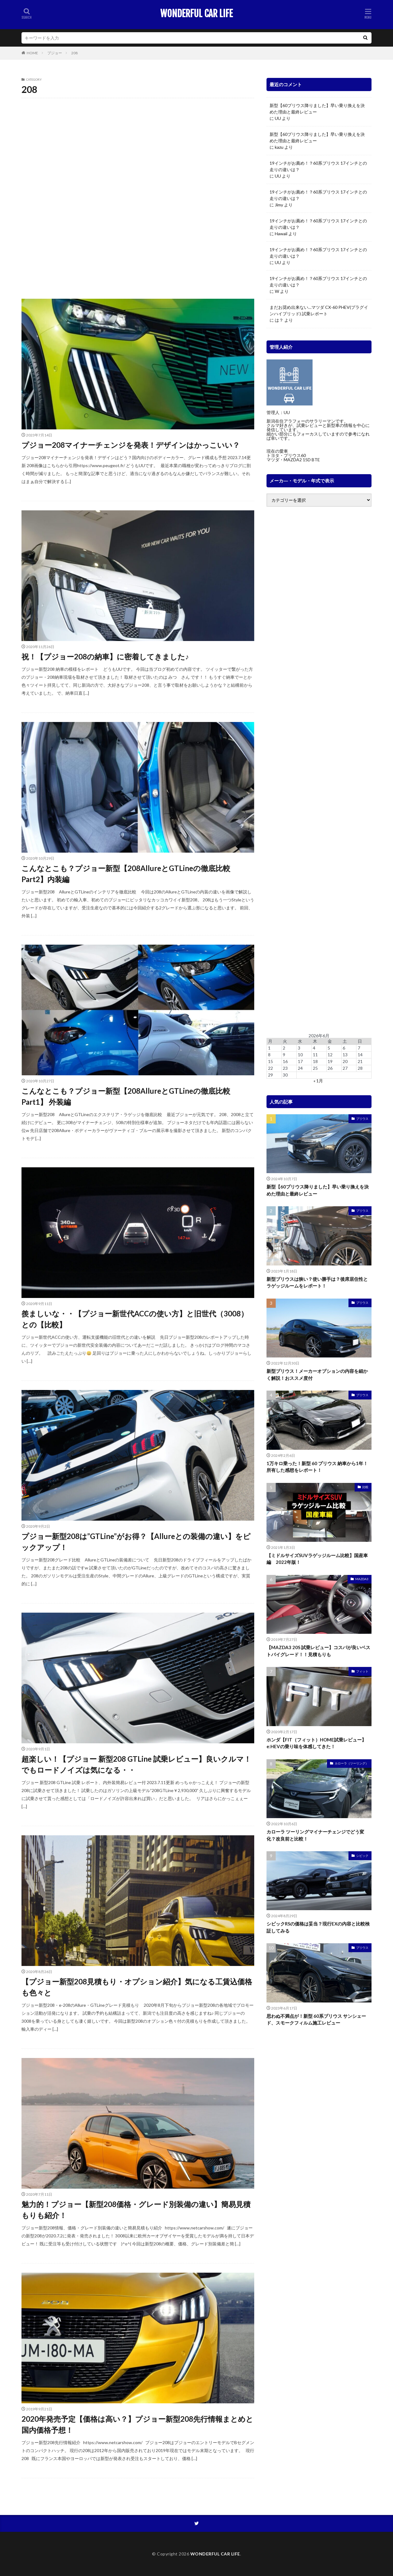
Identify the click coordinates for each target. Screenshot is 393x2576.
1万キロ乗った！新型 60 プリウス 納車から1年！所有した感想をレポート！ (317, 1467)
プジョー (54, 53)
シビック (362, 1855)
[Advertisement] (137, 146)
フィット (362, 1671)
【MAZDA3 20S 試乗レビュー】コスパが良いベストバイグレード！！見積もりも (318, 1651)
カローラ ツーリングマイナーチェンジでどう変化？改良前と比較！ (315, 1835)
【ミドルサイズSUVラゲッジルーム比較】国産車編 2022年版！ (317, 1559)
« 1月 (318, 1080)
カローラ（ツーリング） (351, 1763)
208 (74, 53)
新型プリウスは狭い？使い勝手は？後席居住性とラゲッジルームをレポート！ (317, 1282)
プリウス (362, 1118)
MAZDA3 (361, 1579)
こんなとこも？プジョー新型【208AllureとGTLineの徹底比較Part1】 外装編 (125, 1096)
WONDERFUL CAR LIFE (196, 13)
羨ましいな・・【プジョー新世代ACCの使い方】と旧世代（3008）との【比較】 (134, 1319)
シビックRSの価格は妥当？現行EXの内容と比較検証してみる (318, 1927)
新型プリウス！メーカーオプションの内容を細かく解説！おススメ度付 (317, 1374)
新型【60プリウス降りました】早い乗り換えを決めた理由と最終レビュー (317, 108)
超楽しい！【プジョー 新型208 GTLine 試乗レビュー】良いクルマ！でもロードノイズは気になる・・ (136, 1764)
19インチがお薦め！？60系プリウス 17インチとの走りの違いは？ (318, 166)
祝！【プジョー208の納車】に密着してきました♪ (105, 656)
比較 (365, 1487)
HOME (32, 53)
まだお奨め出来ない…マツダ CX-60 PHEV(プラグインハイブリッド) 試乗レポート (319, 310)
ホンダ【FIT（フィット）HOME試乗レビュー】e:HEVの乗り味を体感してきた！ (316, 1743)
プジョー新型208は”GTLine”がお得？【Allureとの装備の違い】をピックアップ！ (136, 1542)
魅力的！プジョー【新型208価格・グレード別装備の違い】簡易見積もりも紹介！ (136, 2210)
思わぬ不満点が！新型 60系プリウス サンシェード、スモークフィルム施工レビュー (316, 2019)
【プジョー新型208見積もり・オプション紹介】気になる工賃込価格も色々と (136, 1987)
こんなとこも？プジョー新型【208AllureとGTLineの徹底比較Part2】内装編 (125, 874)
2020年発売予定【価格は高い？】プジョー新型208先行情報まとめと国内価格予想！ (137, 2424)
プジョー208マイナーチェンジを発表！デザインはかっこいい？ (130, 444)
